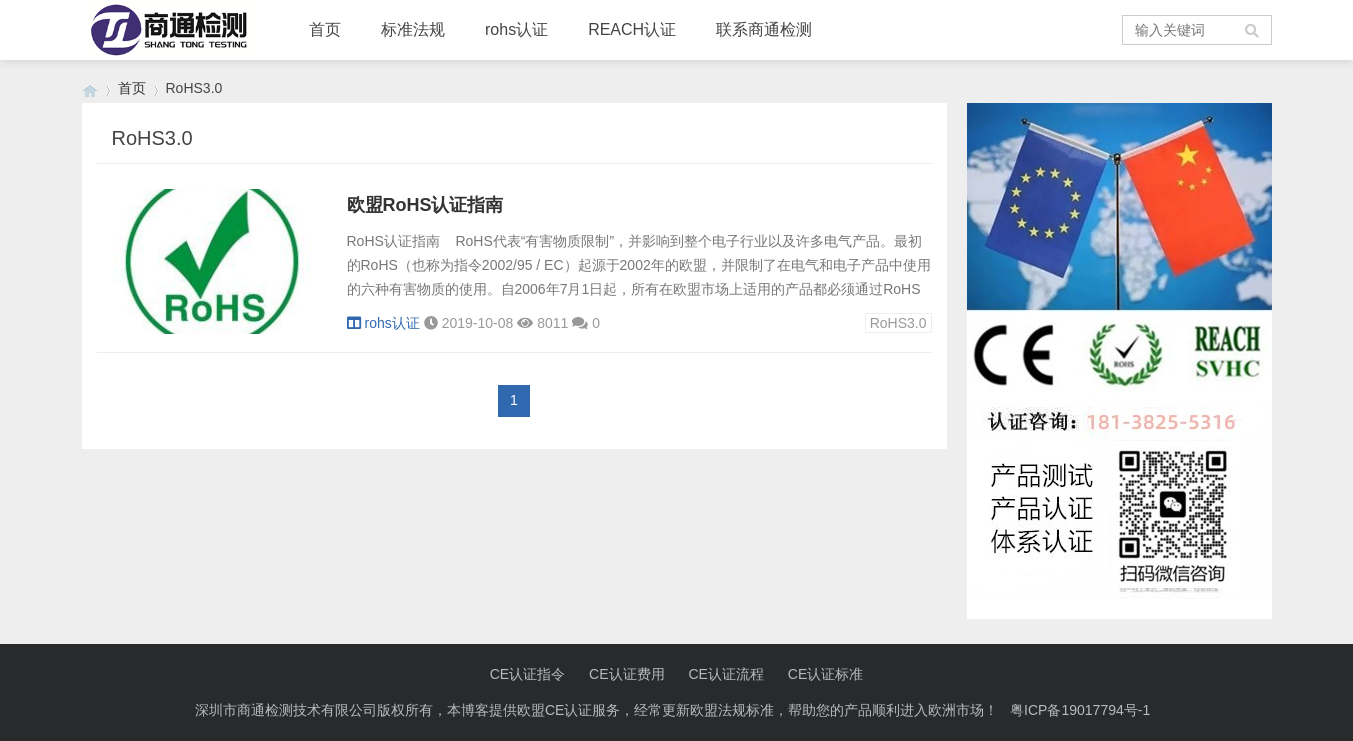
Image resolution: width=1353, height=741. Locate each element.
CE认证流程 (725, 674)
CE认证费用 (626, 674)
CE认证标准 (825, 674)
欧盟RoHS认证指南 (425, 205)
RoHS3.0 (898, 323)
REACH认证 (632, 29)
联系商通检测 (764, 29)
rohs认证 (516, 29)
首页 (325, 29)
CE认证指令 (527, 674)
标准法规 (413, 29)
